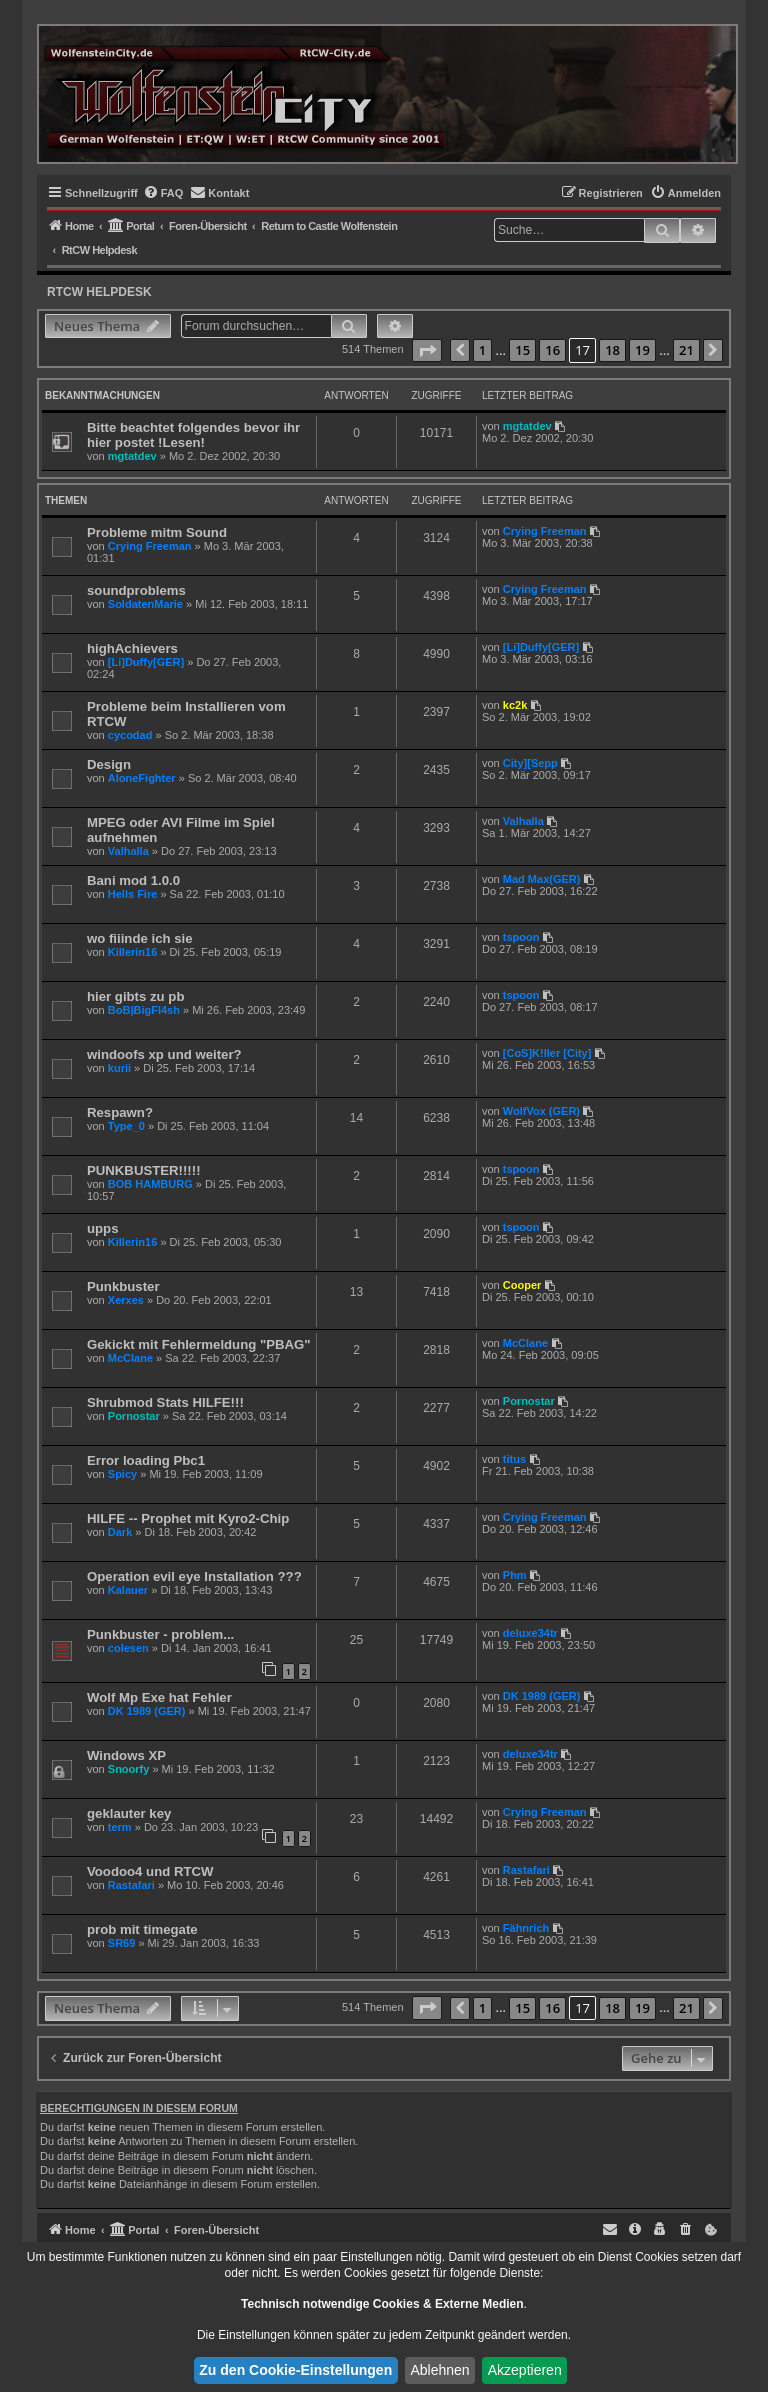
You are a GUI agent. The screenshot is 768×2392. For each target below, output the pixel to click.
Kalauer (128, 1590)
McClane (130, 1358)
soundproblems (136, 590)
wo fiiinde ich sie (140, 938)
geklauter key (129, 1813)
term (120, 1827)
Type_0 (126, 1126)
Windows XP (126, 1755)
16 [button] (552, 350)
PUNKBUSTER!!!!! (144, 1170)
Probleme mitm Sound (157, 532)
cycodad (130, 735)
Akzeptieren (525, 2370)
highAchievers (132, 648)
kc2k (515, 705)
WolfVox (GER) (541, 1111)
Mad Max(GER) (542, 879)
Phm (515, 1575)
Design (109, 764)
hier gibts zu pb (135, 996)
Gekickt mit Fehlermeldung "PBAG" (199, 1344)
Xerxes (126, 1300)
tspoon (521, 937)
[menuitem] (163, 193)
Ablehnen (439, 2370)
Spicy (122, 1474)
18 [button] (612, 350)
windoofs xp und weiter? (164, 1054)
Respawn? (120, 1112)
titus (514, 1459)
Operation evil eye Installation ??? (194, 1576)
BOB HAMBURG (150, 1184)
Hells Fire (133, 894)
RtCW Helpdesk (99, 292)
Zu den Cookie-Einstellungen (295, 2370)
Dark (120, 1532)
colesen (128, 1648)
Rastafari (131, 1885)
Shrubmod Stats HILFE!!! (165, 1402)
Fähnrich (526, 1928)
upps (103, 1228)
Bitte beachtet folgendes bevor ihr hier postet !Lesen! (193, 435)
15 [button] (522, 350)
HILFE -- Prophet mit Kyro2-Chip (188, 1518)
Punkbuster (123, 1286)
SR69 (122, 1943)
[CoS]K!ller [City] (547, 1053)
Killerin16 (133, 952)
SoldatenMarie (145, 604)
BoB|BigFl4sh (144, 1010)
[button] (427, 351)
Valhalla (128, 851)
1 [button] (482, 350)
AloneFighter (142, 778)
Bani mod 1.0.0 (133, 880)
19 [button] (642, 350)
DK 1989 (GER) (147, 1711)
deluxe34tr (530, 1633)
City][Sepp (530, 763)
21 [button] (686, 350)
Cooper (522, 1285)
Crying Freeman (150, 546)
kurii (119, 1068)
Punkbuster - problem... (160, 1634)
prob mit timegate (142, 1929)
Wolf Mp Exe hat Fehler (159, 1697)
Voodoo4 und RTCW (150, 1871)
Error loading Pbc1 (146, 1460)
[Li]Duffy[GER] (146, 662)
